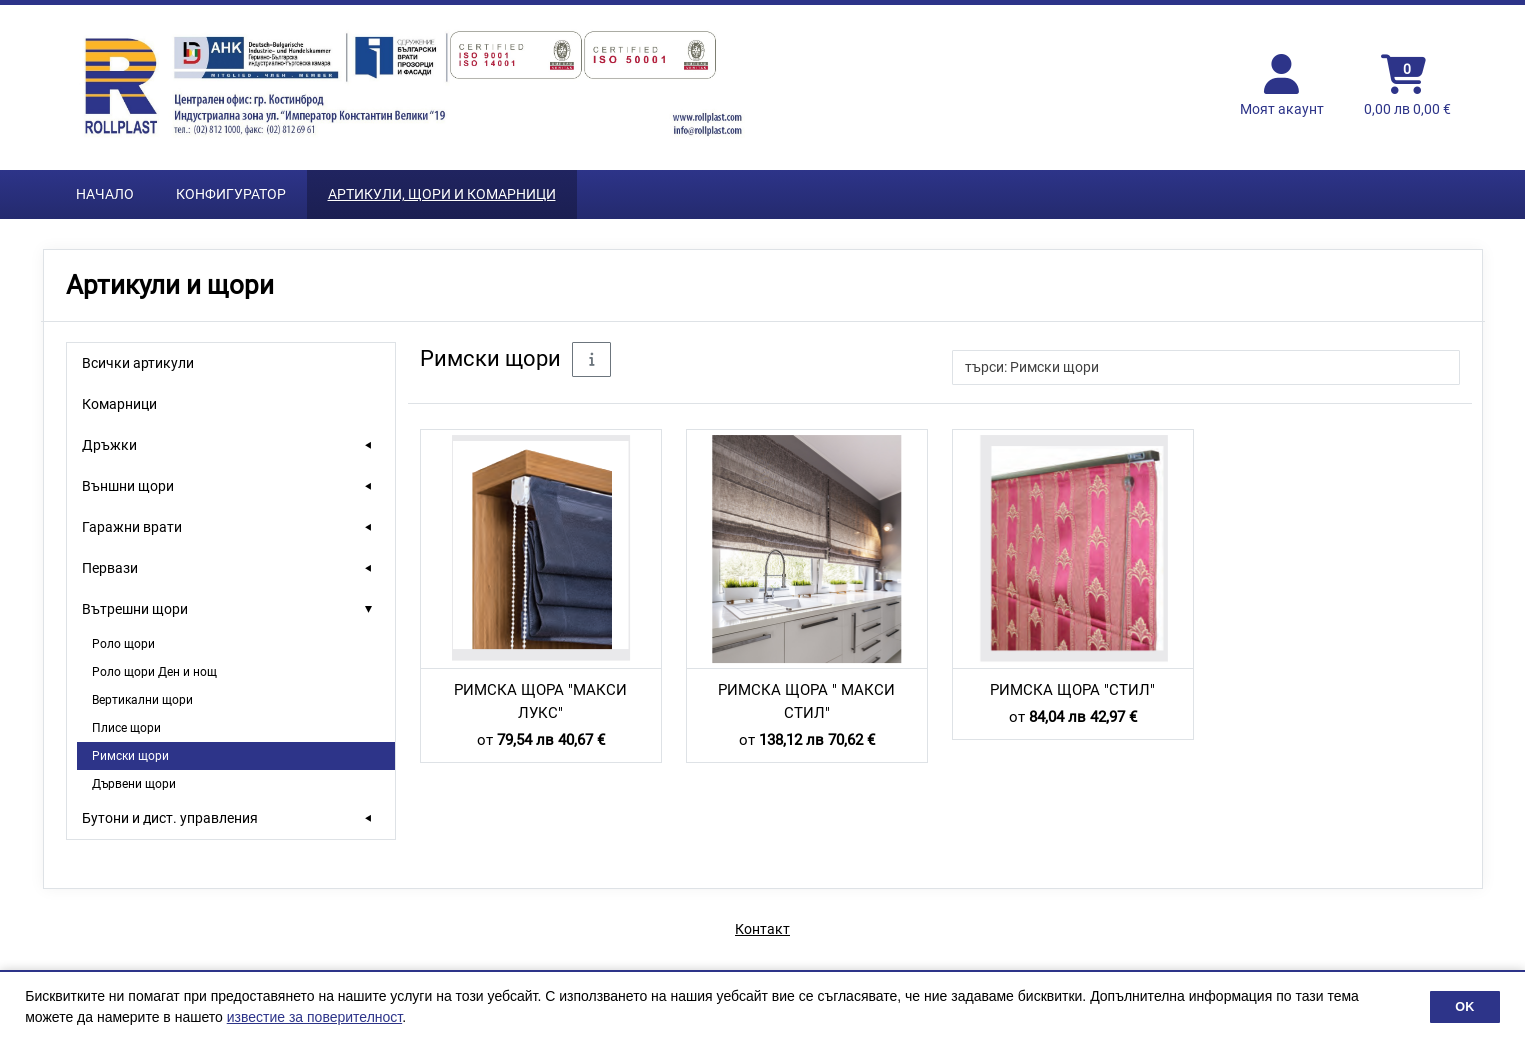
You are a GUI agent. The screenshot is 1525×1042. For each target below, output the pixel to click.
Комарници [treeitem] (119, 404)
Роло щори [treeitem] (123, 644)
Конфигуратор (231, 194)
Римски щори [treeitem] (130, 756)
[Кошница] (1407, 87)
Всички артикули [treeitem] (138, 363)
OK (1464, 1007)
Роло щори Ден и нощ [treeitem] (154, 672)
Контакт (762, 929)
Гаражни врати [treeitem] (132, 527)
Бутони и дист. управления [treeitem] (170, 818)
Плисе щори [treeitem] (126, 728)
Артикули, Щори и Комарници (442, 194)
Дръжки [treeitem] (109, 445)
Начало (105, 194)
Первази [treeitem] (110, 568)
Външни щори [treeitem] (128, 486)
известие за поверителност (314, 1017)
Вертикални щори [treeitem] (142, 700)
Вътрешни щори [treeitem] (135, 609)
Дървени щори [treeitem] (134, 784)
